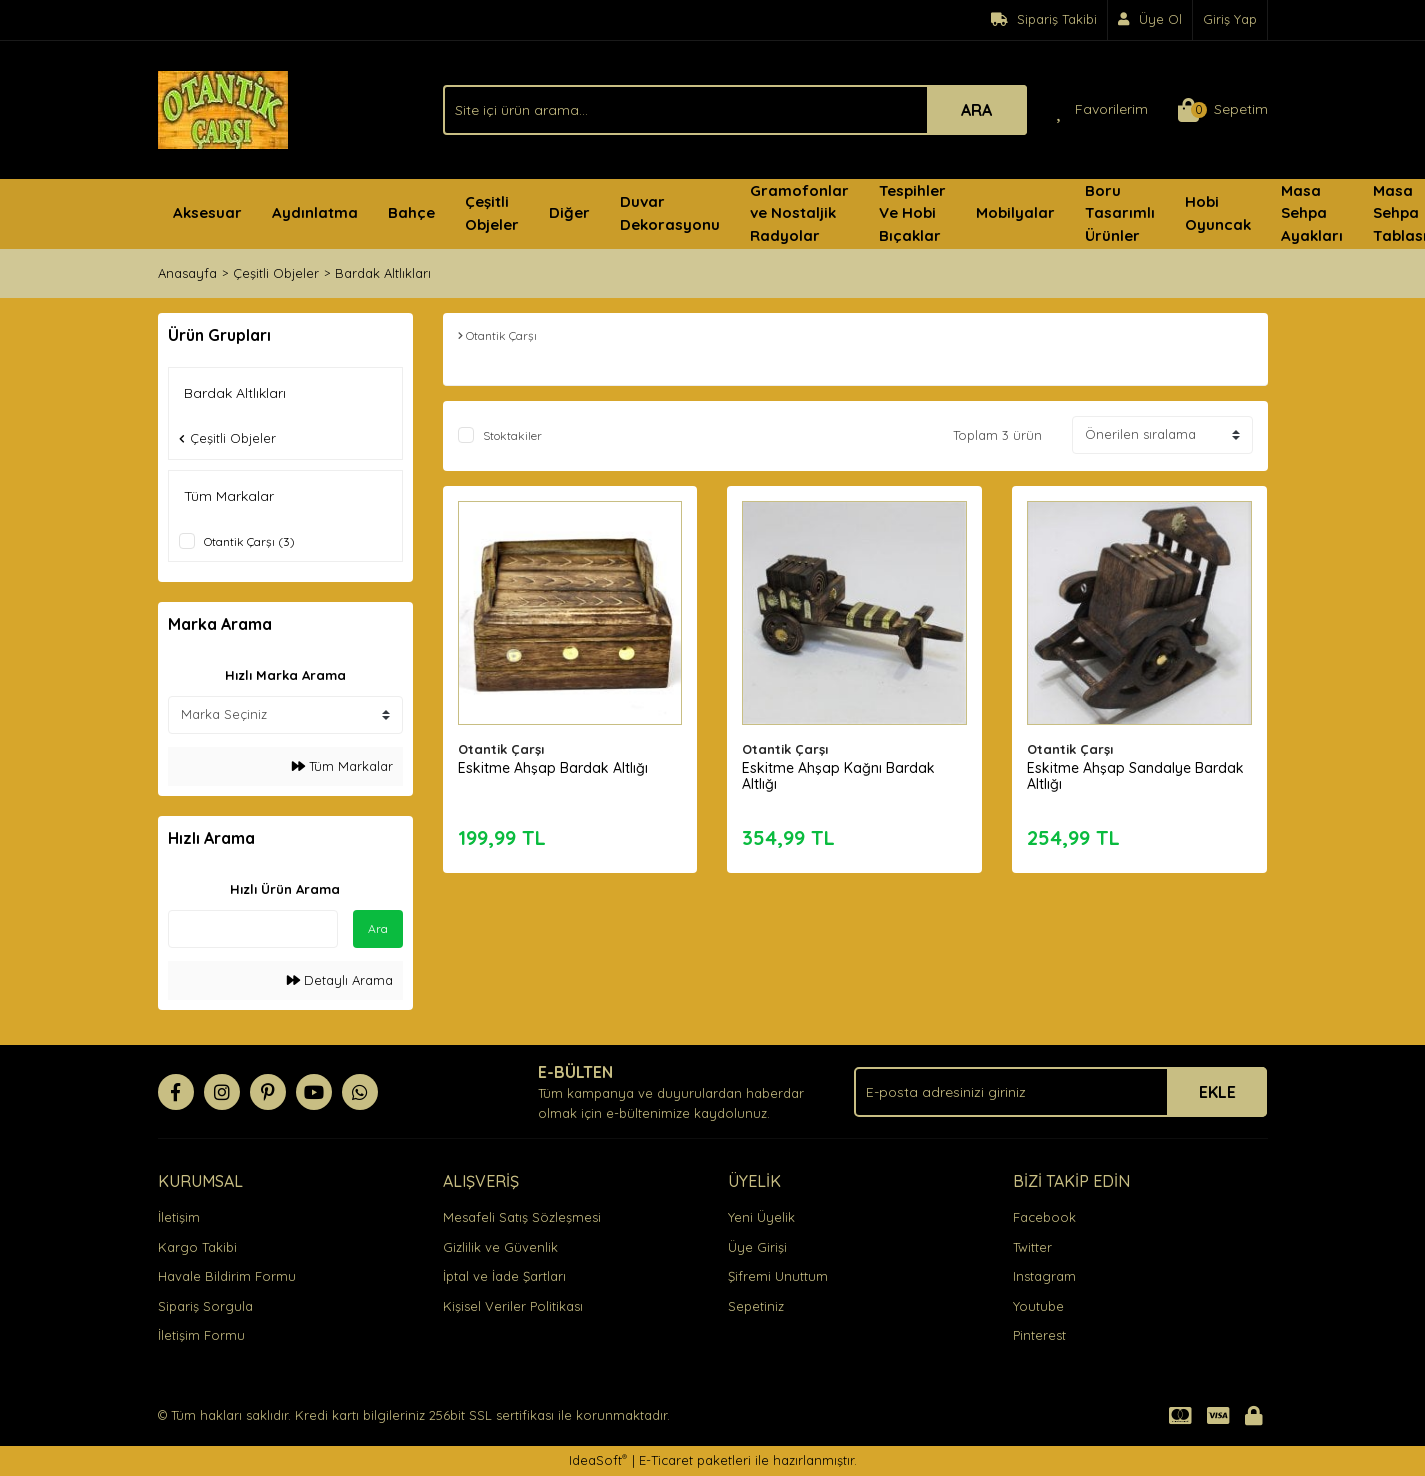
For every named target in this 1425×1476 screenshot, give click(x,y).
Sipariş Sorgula (205, 1306)
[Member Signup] (1150, 20)
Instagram (1044, 1276)
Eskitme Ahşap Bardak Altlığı (553, 768)
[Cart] (1223, 110)
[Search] (735, 110)
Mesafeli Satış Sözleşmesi (522, 1217)
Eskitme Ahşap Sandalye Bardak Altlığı (1135, 776)
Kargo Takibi (197, 1247)
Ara (378, 928)
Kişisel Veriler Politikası (513, 1306)
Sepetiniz (756, 1306)
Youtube (1038, 1306)
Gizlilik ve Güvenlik (500, 1247)
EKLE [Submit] (1217, 1092)
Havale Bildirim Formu (227, 1276)
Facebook (1044, 1217)
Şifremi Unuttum (778, 1276)
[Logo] (223, 108)
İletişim (179, 1217)
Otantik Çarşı (501, 749)
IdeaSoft (598, 1459)
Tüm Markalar (342, 766)
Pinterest (1039, 1335)
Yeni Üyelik (761, 1217)
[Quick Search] (253, 929)
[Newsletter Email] (1060, 1092)
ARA (976, 110)
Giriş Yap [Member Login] (1230, 19)
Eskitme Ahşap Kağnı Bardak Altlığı (838, 776)
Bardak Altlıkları (383, 273)
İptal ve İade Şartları (504, 1276)
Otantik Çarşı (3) (249, 541)
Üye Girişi (757, 1247)
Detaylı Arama (340, 980)
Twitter (1032, 1247)
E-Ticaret (666, 1460)
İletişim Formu (201, 1335)
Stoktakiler (512, 435)
